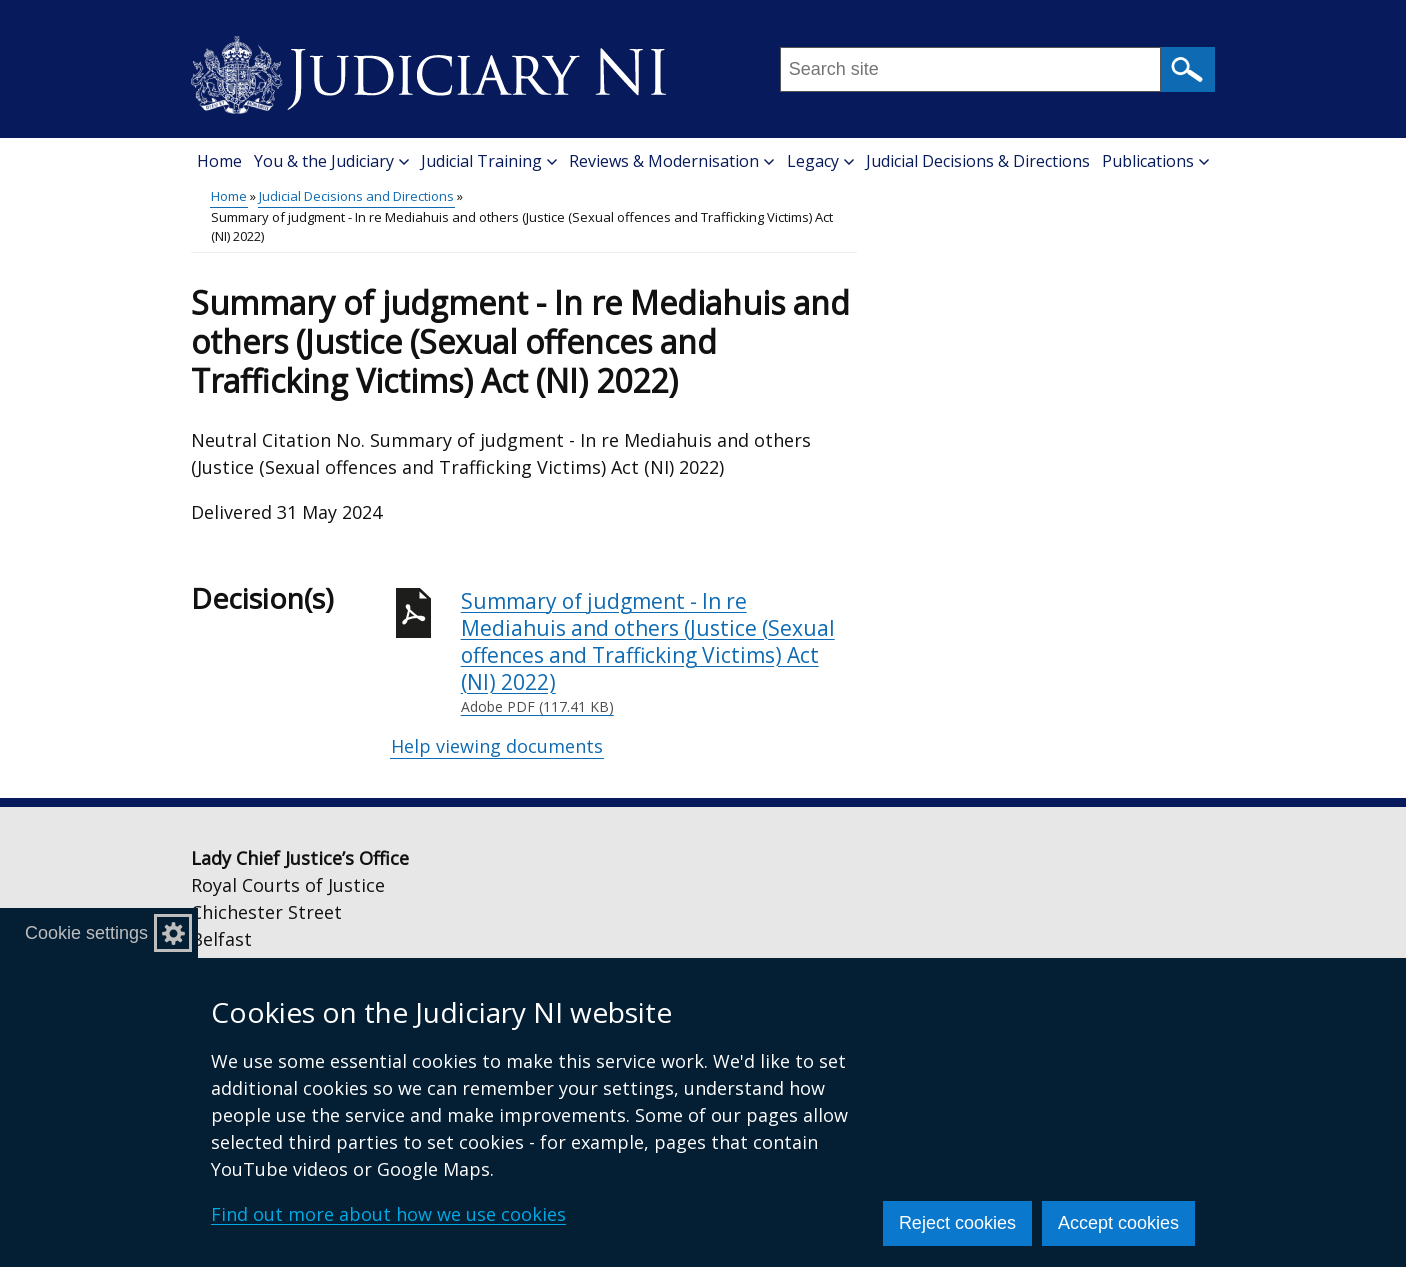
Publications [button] (1155, 161)
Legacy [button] (820, 161)
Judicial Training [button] (489, 161)
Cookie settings (86, 933)
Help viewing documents (497, 746)
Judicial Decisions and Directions (356, 196)
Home (219, 161)
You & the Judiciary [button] (331, 161)
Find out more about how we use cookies (388, 1214)
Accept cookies (1118, 1223)
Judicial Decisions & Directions (978, 161)
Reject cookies (957, 1223)
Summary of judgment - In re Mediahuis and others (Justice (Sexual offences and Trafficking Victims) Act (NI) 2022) (659, 652)
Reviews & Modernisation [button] (671, 161)
